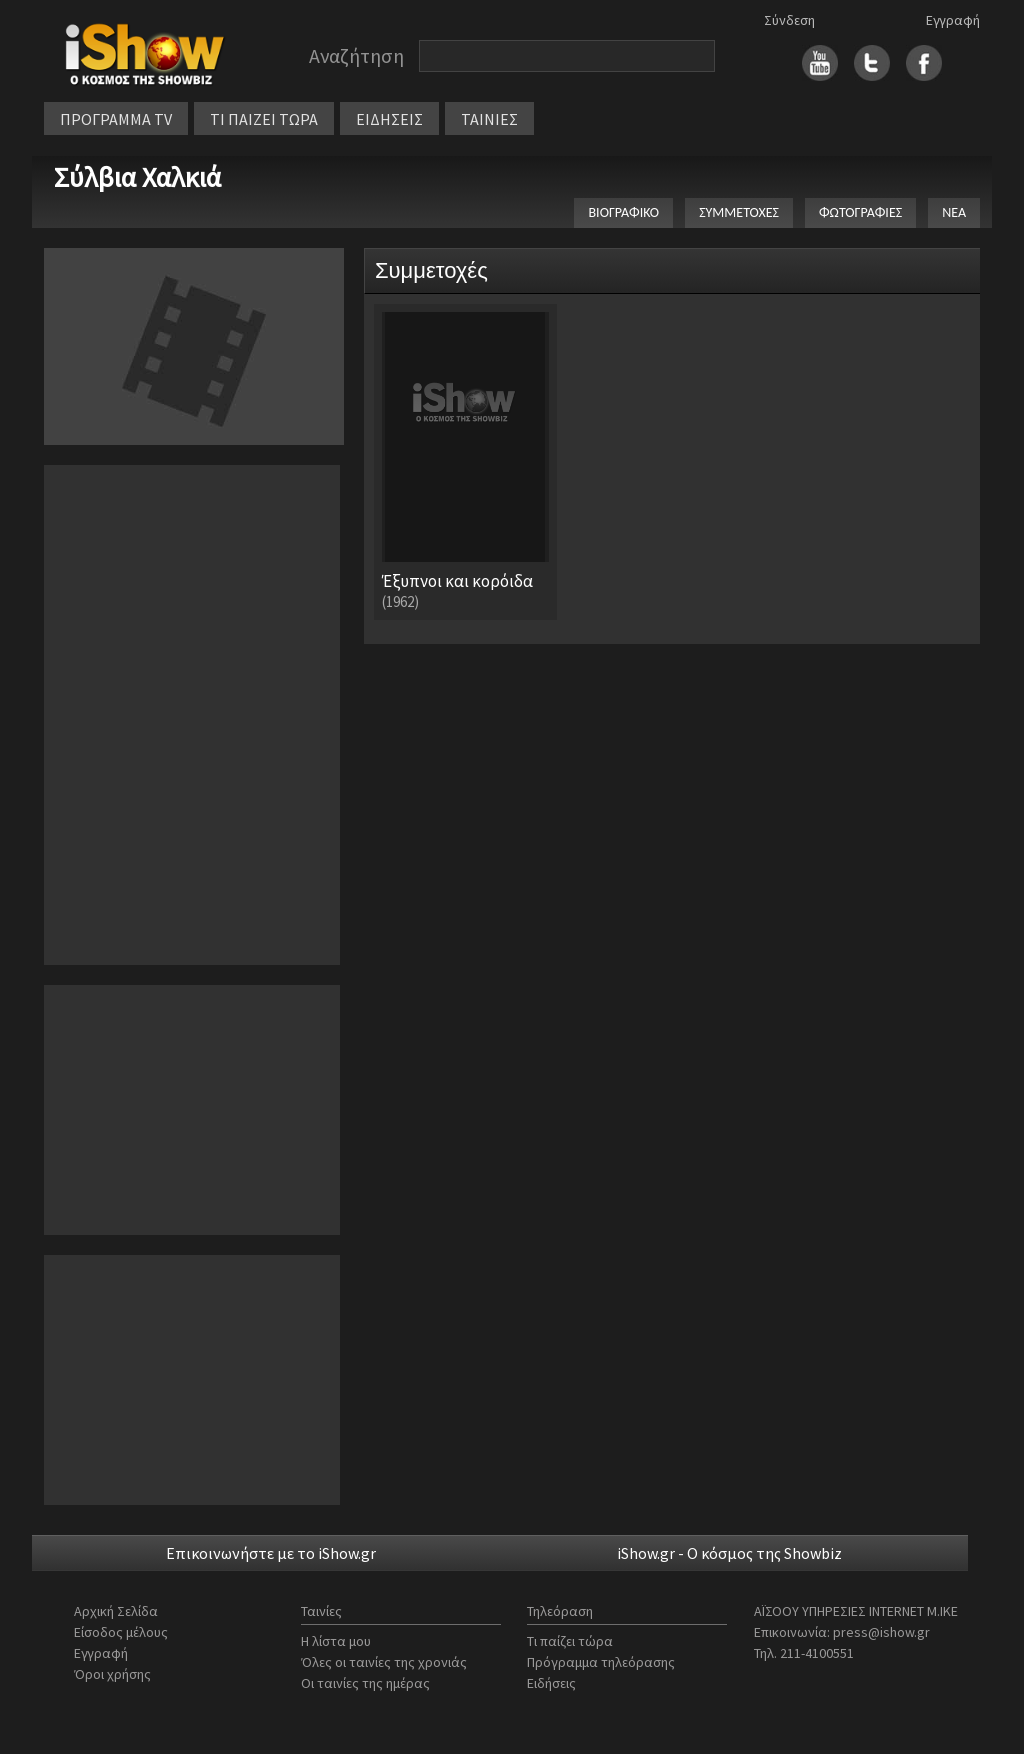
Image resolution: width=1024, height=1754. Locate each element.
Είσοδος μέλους (121, 1632)
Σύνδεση (789, 20)
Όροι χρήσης (112, 1674)
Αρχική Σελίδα (116, 1611)
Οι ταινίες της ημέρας (365, 1683)
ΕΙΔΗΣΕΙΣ (389, 119)
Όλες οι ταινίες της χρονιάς (384, 1662)
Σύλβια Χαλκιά (137, 177)
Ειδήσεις (551, 1683)
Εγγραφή (953, 20)
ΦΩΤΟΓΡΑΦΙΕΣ (860, 212)
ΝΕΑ (954, 212)
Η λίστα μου (336, 1641)
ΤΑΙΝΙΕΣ (489, 119)
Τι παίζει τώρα (570, 1641)
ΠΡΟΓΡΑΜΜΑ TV (116, 119)
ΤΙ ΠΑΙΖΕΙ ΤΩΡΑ (264, 119)
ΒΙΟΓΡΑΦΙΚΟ (623, 212)
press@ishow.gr (881, 1632)
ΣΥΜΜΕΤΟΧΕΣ (739, 212)
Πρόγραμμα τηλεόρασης (601, 1662)
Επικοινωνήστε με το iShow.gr (271, 1553)
